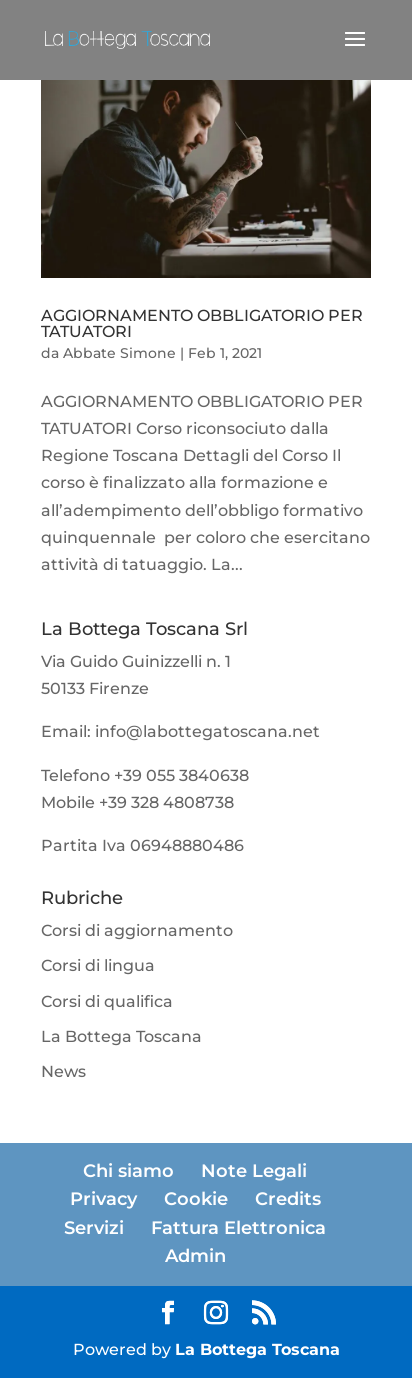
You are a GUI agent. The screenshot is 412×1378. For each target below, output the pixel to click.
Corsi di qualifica (107, 1001)
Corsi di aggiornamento (137, 930)
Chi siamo (128, 1171)
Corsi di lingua (98, 965)
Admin (195, 1256)
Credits (288, 1199)
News (63, 1071)
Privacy (103, 1199)
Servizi (94, 1228)
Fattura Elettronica (238, 1228)
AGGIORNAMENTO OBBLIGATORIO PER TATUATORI (202, 323)
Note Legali (254, 1171)
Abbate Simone (119, 353)
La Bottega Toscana (121, 1036)
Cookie (196, 1199)
